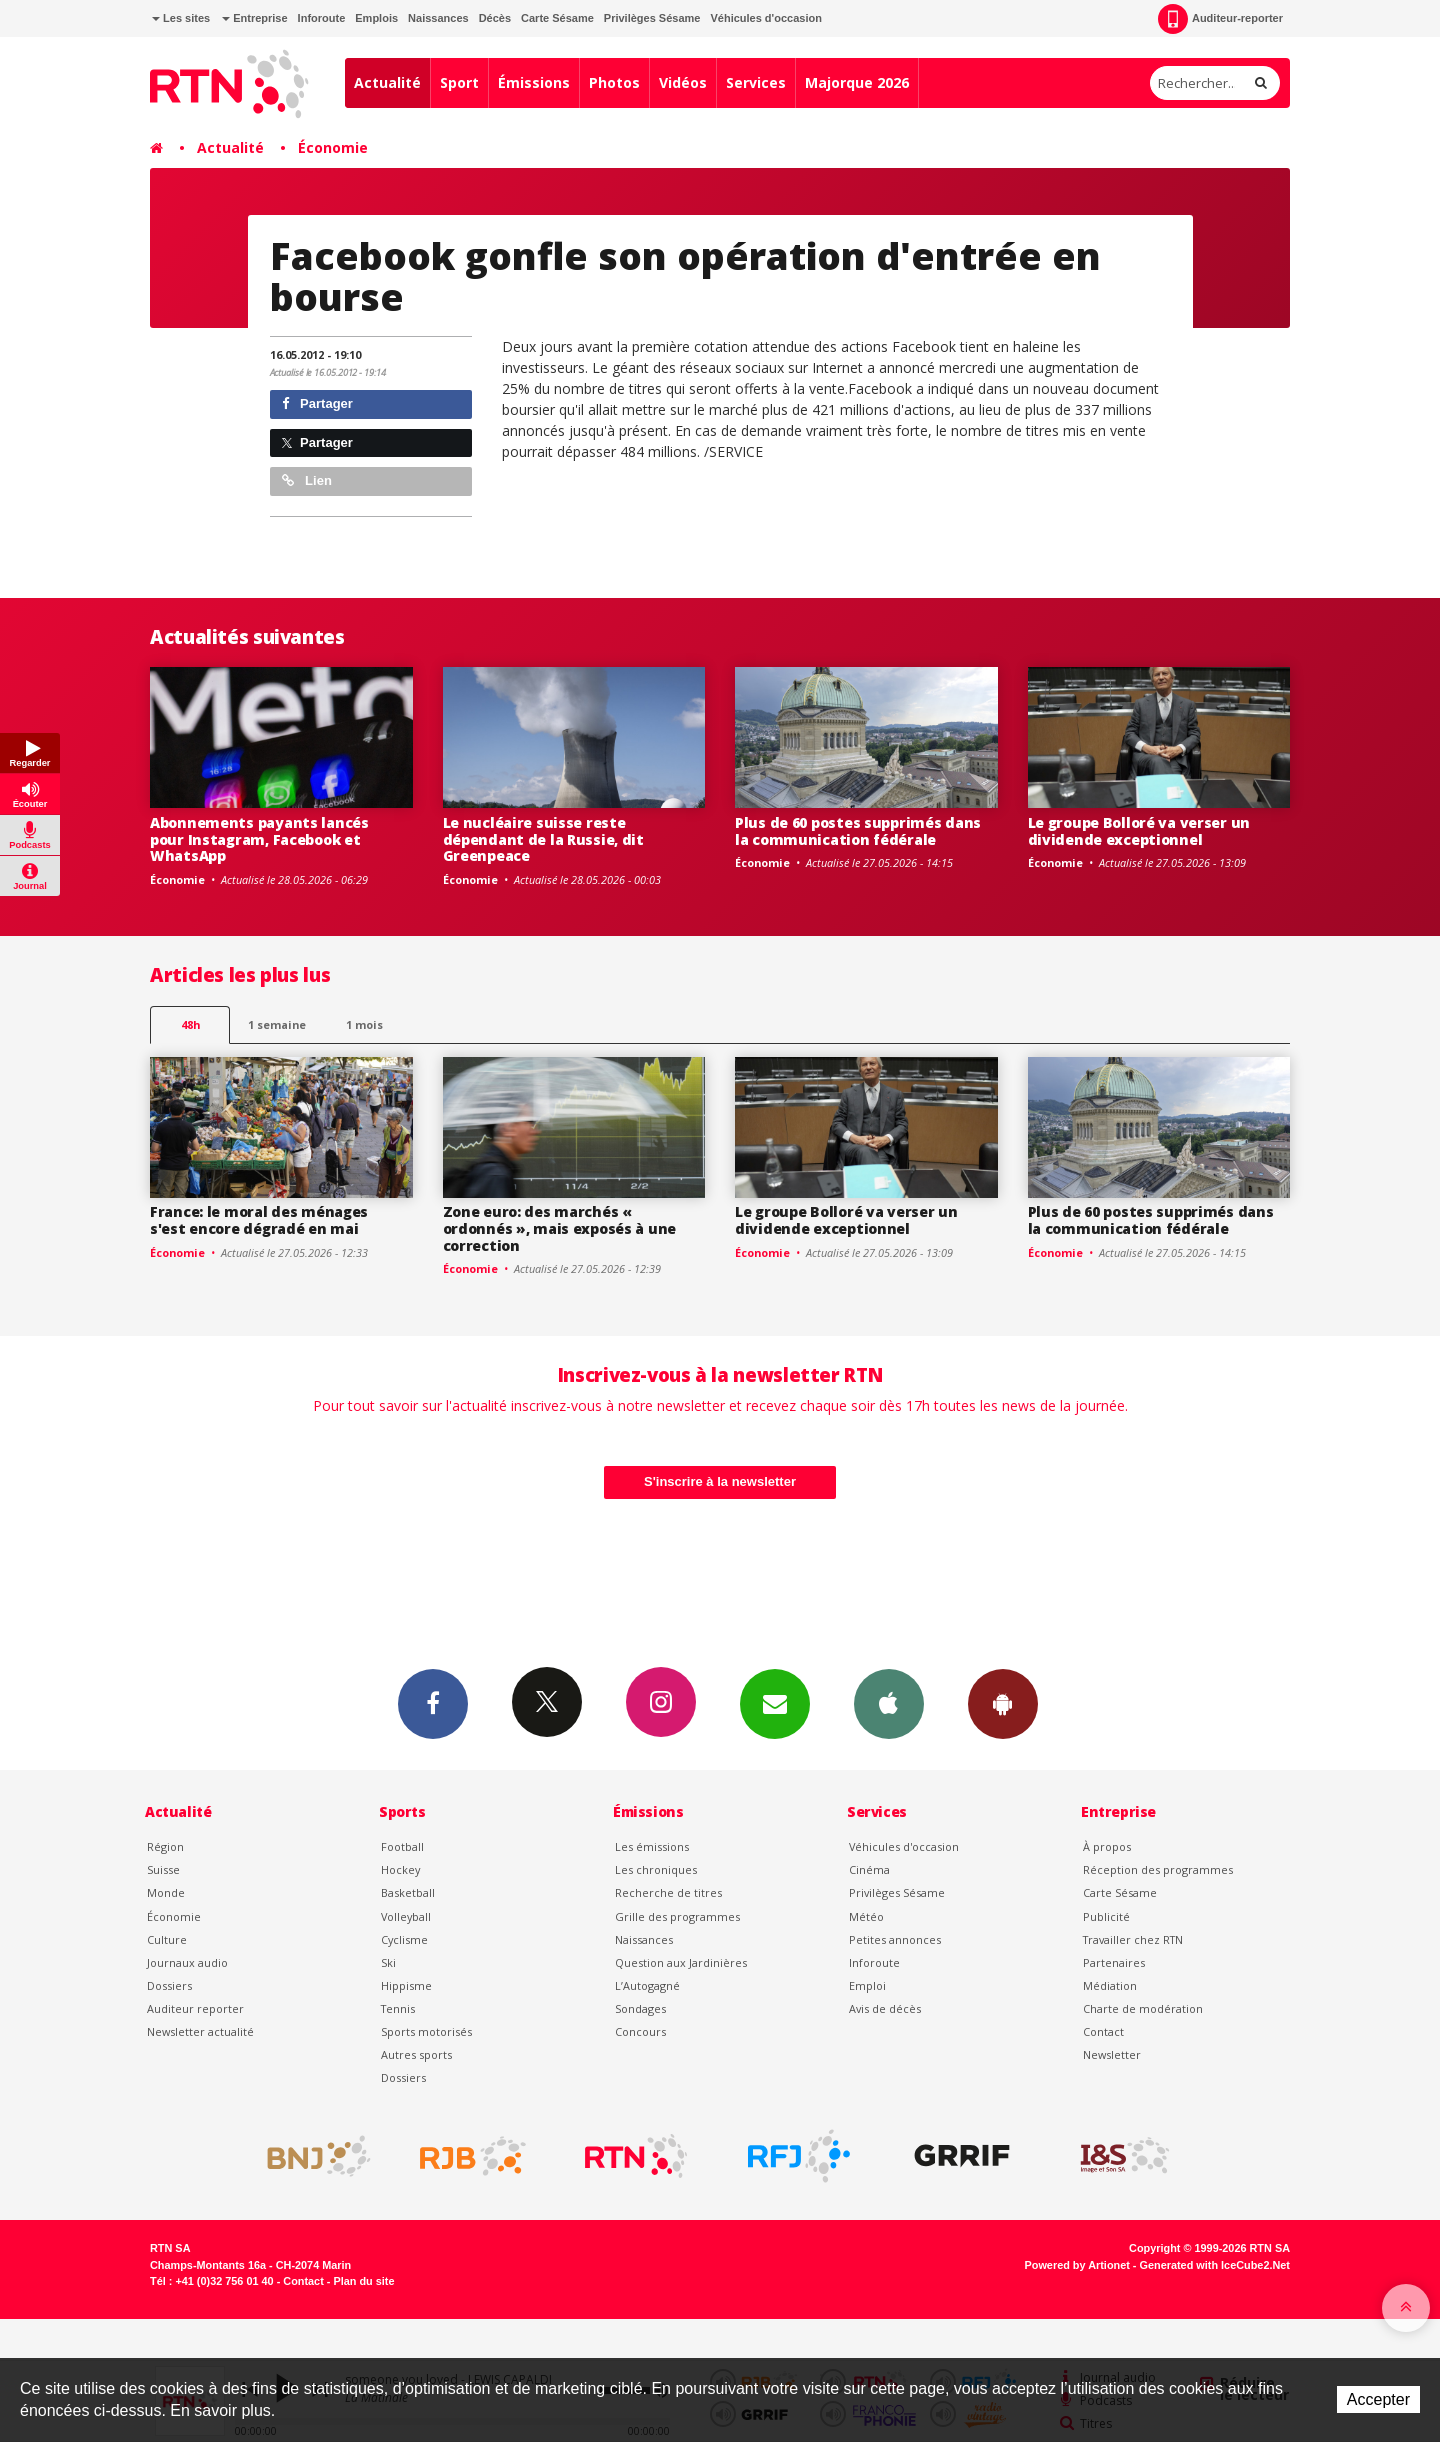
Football (402, 1846)
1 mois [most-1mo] (364, 1024)
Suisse (163, 1869)
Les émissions (652, 1846)
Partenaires (1114, 1962)
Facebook (433, 1703)
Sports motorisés (426, 2031)
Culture (167, 1939)
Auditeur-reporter (1220, 19)
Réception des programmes (1158, 1869)
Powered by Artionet (1077, 2265)
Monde (166, 1892)
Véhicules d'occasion (765, 18)
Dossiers (169, 1985)
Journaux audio (187, 1962)
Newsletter (1112, 2054)
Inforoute (322, 18)
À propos (1107, 1846)
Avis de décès (885, 2008)
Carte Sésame (557, 18)
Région (165, 1846)
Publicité (1106, 1916)
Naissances (438, 18)
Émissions (534, 82)
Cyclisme (404, 1939)
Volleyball (406, 1916)
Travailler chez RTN (1133, 1939)
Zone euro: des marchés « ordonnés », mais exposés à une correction (560, 1228)
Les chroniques (656, 1869)
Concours (640, 2031)
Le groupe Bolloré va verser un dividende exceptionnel (1139, 831)
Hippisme (406, 1985)
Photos (614, 82)
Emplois (376, 18)
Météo (866, 1916)
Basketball (408, 1892)
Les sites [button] (181, 18)
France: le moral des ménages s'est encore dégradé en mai (259, 1220)
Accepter (1378, 2399)
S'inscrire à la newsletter (720, 1481)
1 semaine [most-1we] (277, 1024)
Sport (459, 82)
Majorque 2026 (857, 82)
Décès (495, 18)
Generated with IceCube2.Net (1215, 2265)
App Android (1003, 1703)
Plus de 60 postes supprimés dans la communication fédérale (858, 831)
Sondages (640, 2008)
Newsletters (775, 1703)
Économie (333, 147)
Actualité (387, 82)
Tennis (398, 2008)
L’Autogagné (647, 1985)
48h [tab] (190, 1024)
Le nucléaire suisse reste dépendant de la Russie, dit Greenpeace (543, 839)
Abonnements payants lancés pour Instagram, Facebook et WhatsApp (259, 839)
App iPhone (889, 1703)
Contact (1103, 2031)
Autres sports (416, 2054)
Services (756, 82)
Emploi (867, 1985)
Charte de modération (1143, 2008)
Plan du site (363, 2281)
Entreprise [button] (254, 18)
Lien (307, 480)
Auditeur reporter (195, 2008)
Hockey (400, 1869)
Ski (388, 1962)
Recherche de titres (668, 1892)
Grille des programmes (677, 1916)
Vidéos (683, 82)
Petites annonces (895, 1939)
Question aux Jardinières (681, 1962)
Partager (317, 403)
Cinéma (869, 1869)
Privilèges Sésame (652, 18)
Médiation (1110, 1985)
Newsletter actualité (200, 2031)
